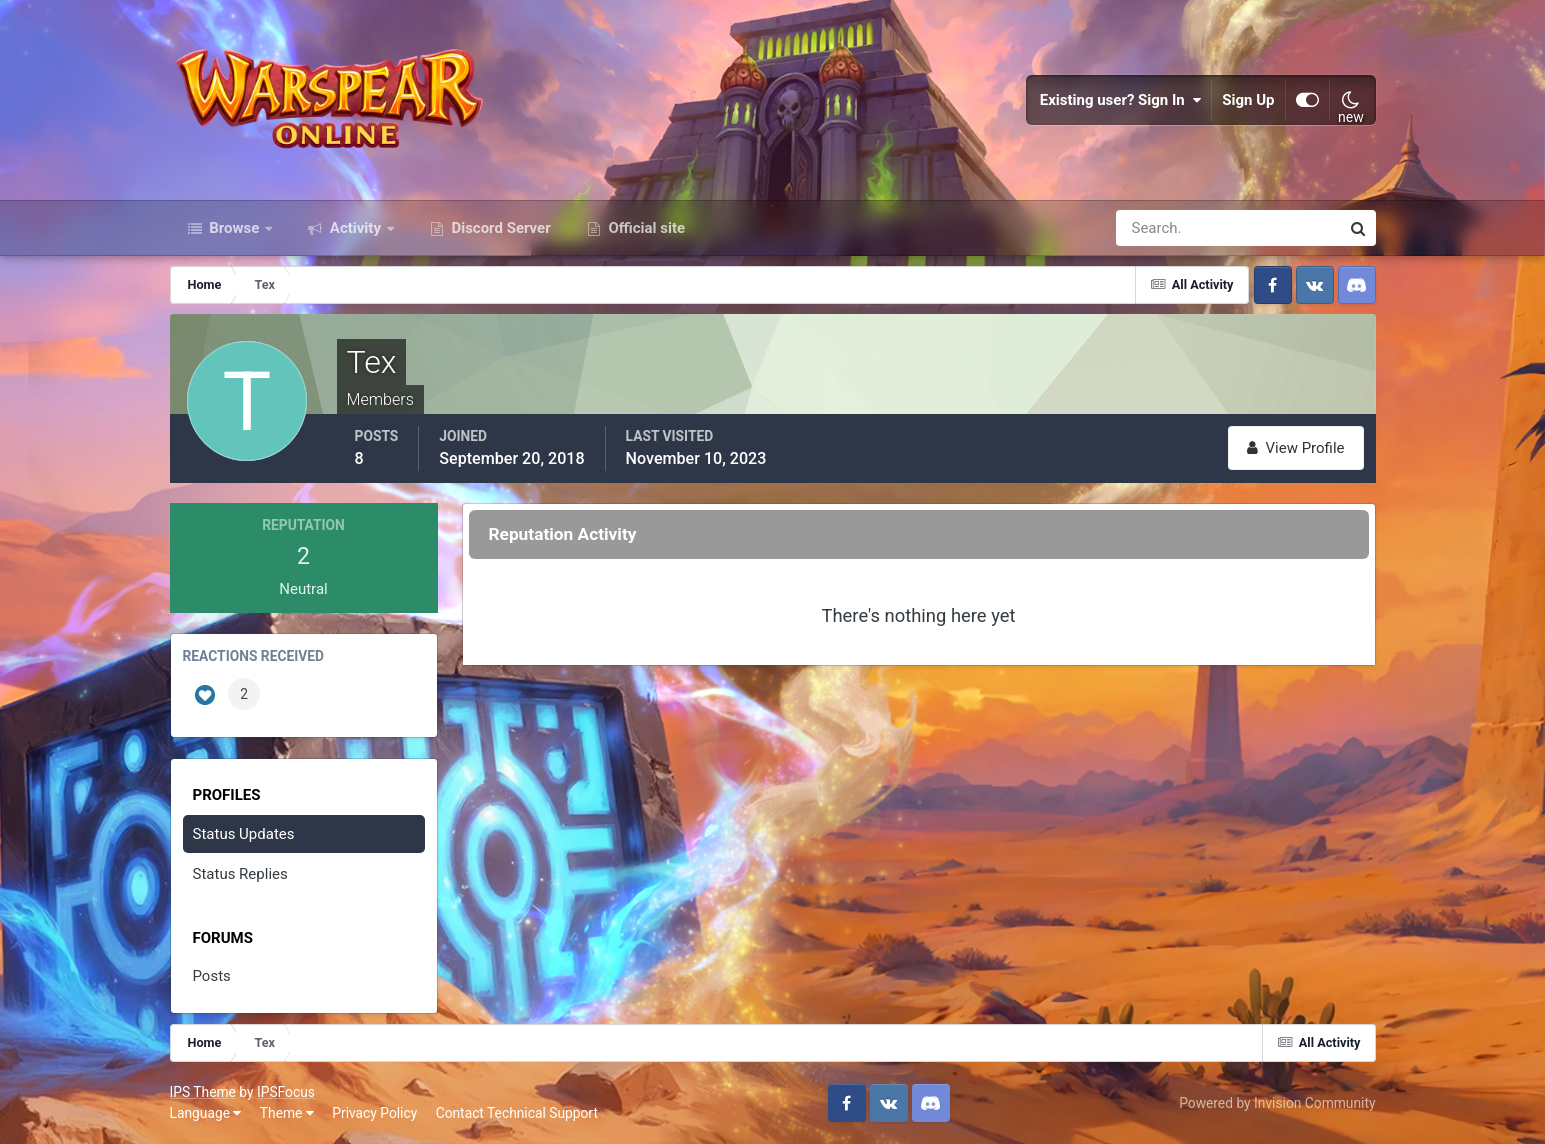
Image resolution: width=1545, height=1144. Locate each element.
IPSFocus (286, 1092)
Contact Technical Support (517, 1113)
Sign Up (1248, 100)
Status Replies (240, 874)
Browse (235, 228)
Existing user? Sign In (1121, 100)
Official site (645, 228)
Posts (212, 976)
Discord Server (499, 228)
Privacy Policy (374, 1113)
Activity (355, 228)
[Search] (1159, 228)
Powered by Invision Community (1277, 1103)
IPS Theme (203, 1092)
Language (206, 1113)
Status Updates (244, 834)
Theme (287, 1113)
